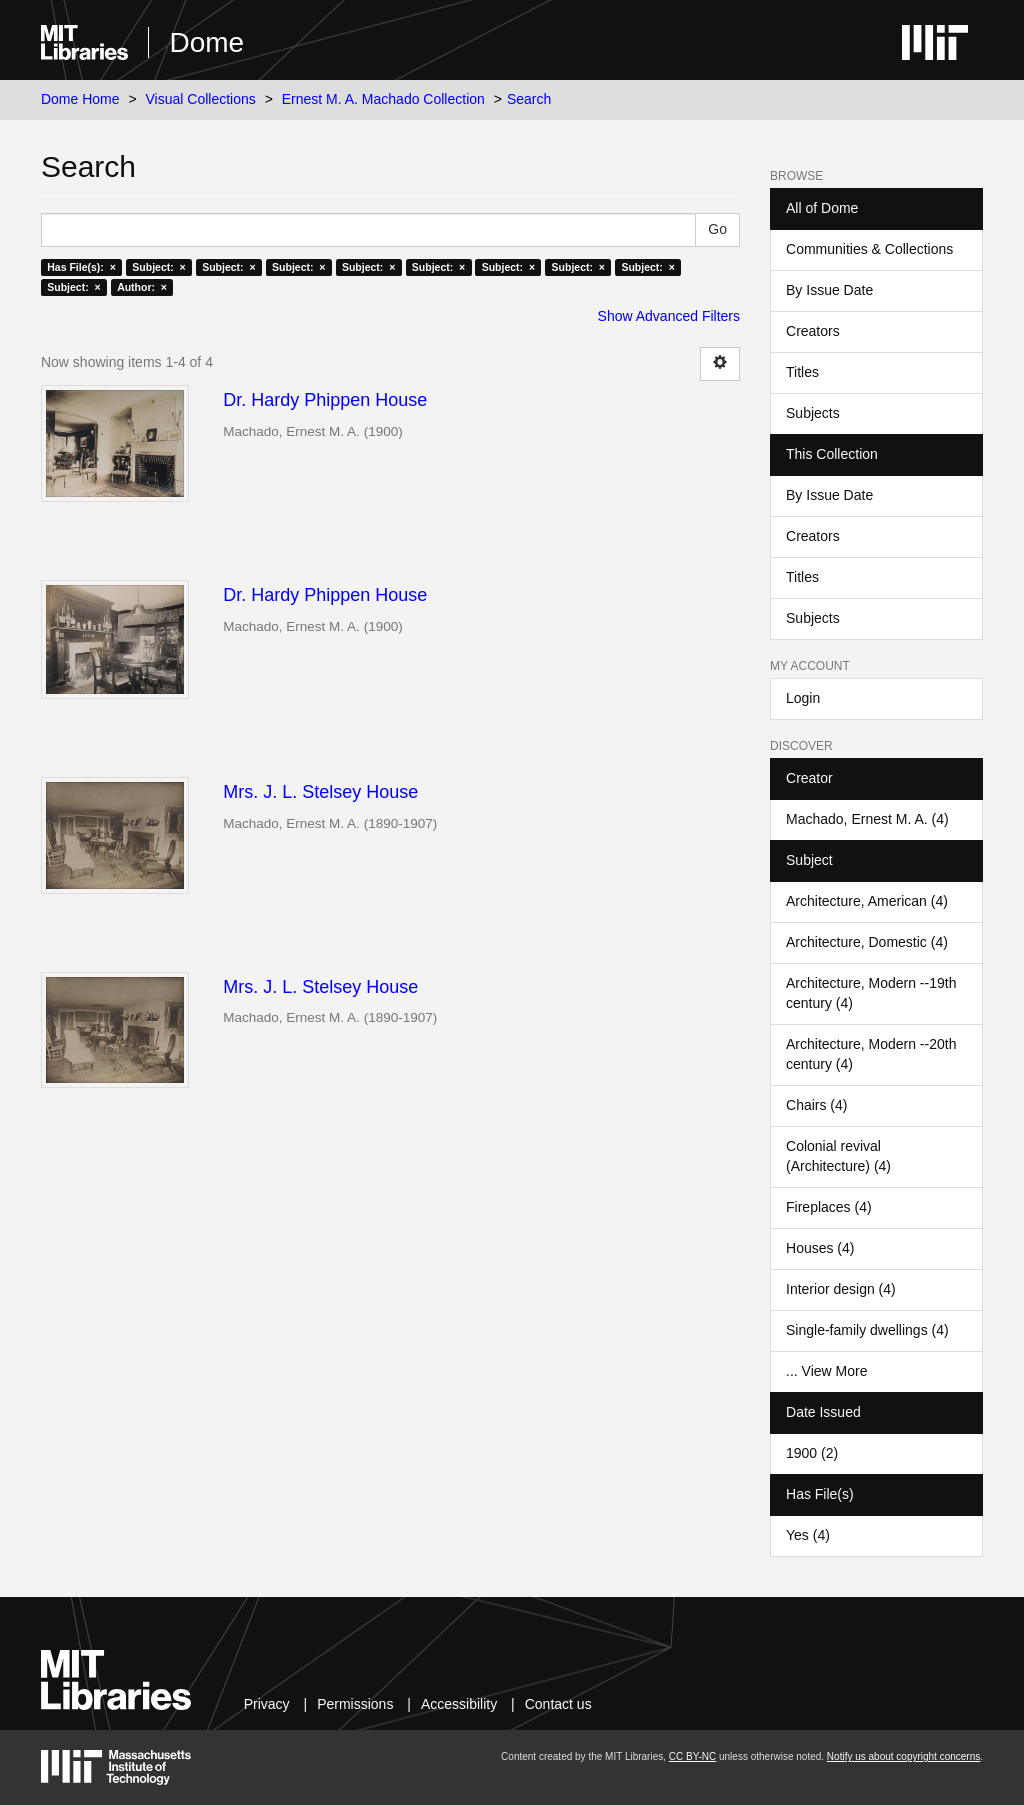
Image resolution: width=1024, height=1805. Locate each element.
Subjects (813, 413)
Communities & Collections (869, 249)
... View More (826, 1371)
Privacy (267, 1704)
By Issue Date (829, 290)
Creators (813, 331)
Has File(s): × (81, 267)
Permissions (355, 1704)
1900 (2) (812, 1453)
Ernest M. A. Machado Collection (383, 99)
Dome (206, 42)
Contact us (558, 1704)
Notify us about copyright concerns (903, 1756)
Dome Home (80, 99)
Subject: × (158, 267)
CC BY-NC (692, 1756)
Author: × (142, 287)
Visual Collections (201, 99)
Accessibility (459, 1704)
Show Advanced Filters (669, 316)
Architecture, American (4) (867, 901)
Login (803, 698)
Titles (802, 372)
